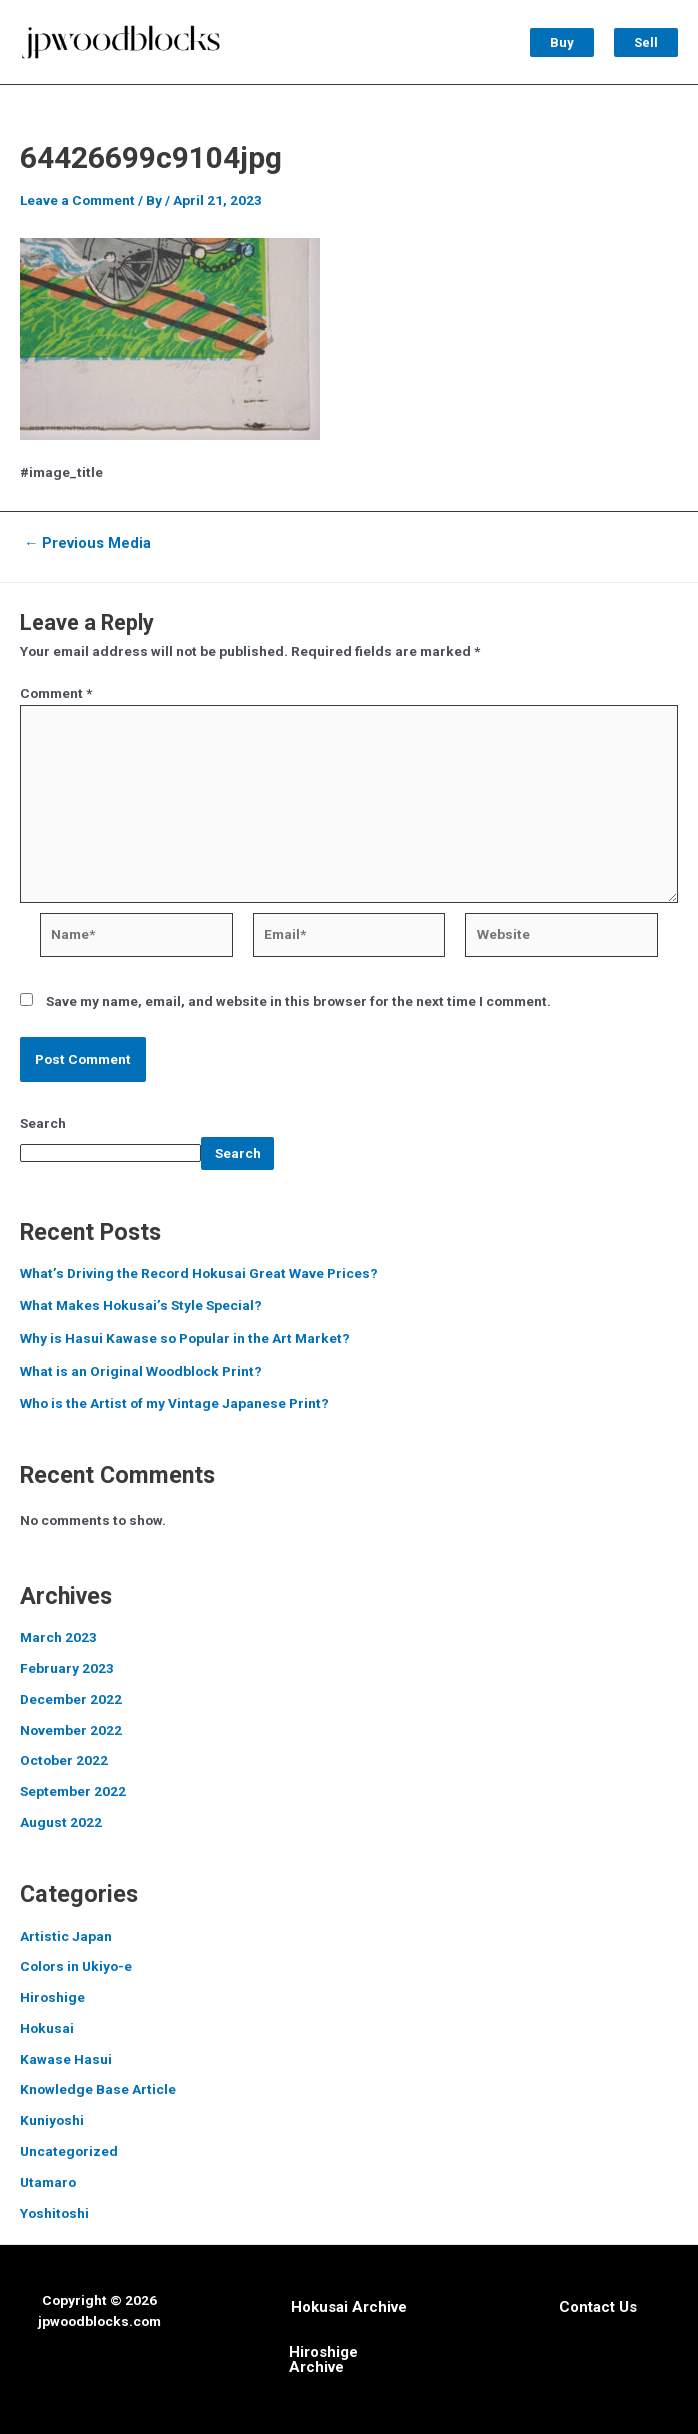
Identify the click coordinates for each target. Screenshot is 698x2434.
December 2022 (71, 1694)
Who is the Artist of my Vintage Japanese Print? (174, 1398)
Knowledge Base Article (98, 2084)
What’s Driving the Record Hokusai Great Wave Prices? (199, 1268)
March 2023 (58, 1632)
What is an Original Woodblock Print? (141, 1365)
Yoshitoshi (54, 2207)
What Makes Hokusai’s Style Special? (141, 1300)
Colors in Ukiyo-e (76, 1961)
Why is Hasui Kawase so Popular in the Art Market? (185, 1333)
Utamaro (48, 2177)
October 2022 (64, 1755)
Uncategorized (69, 2146)
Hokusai (47, 2023)
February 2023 (67, 1663)
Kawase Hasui (66, 2054)
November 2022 (71, 1724)
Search (43, 1117)
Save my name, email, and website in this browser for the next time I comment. (298, 996)
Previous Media (88, 538)
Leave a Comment (77, 195)
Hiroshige (52, 1992)
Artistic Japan (66, 1930)
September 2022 (73, 1786)
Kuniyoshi (52, 2115)
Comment (56, 688)
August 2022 (61, 1817)
